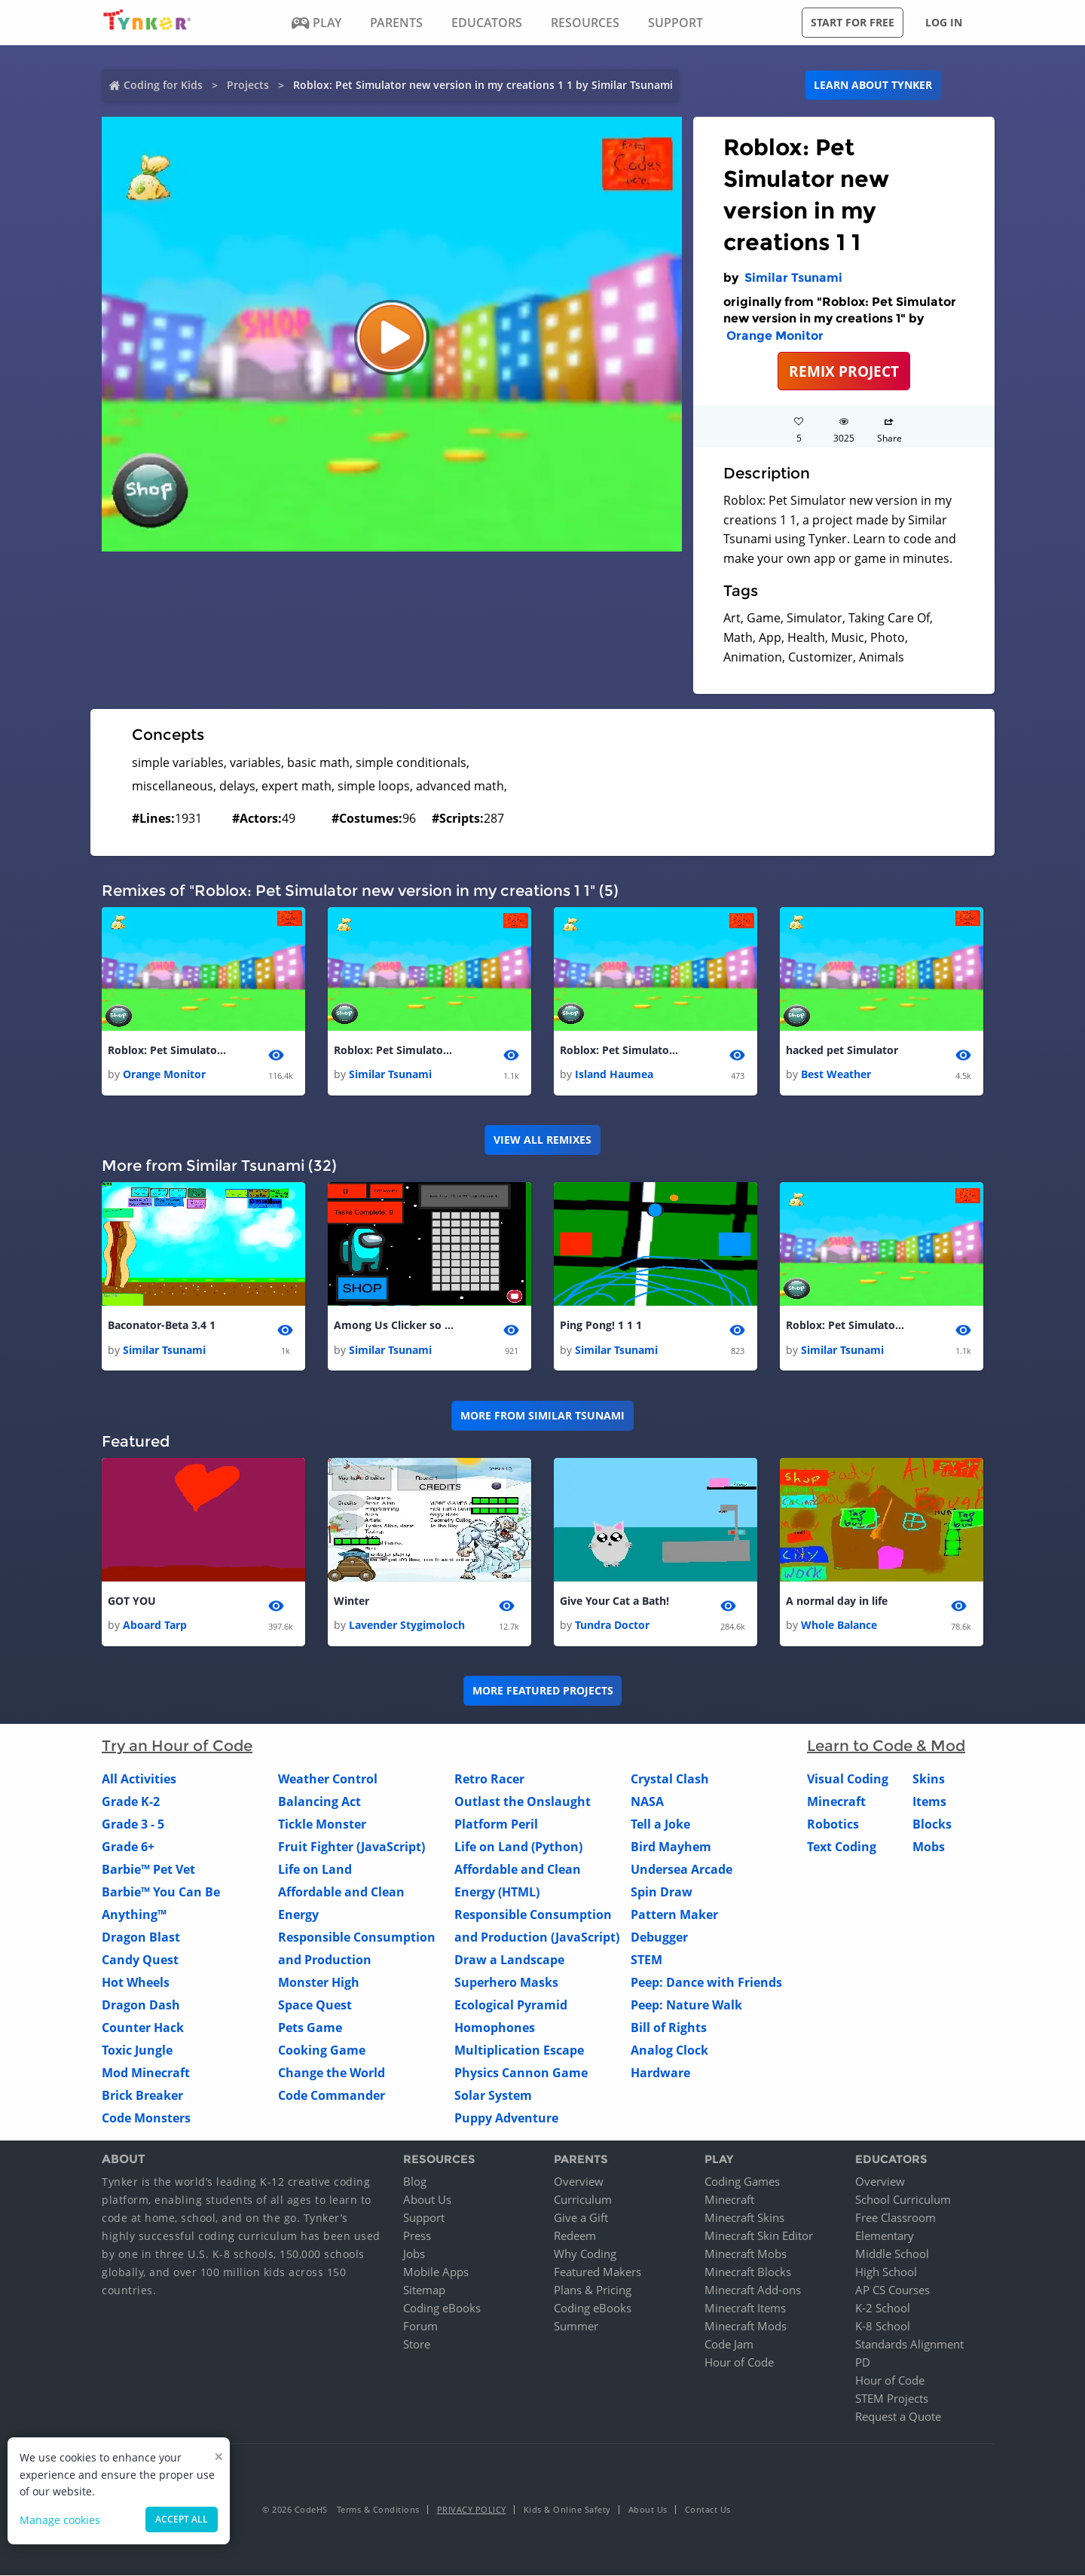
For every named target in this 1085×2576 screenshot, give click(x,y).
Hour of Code (739, 2362)
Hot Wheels (136, 1983)
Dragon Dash (141, 2005)
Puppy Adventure (506, 2118)
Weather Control (327, 1779)
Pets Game (310, 2028)
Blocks (932, 1825)
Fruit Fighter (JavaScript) (351, 1847)
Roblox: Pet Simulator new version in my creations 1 (168, 1050)
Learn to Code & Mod (886, 1746)
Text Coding (841, 1847)
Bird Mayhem (671, 1847)
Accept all (181, 2519)
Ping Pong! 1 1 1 (601, 1326)
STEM (646, 1960)
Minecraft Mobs (745, 2254)
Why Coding (585, 2254)
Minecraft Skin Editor (758, 2236)
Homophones (494, 2028)
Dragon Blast (141, 1938)
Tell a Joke (660, 1825)
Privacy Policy (471, 2510)
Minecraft (836, 1802)
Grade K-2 (131, 1802)
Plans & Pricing (592, 2290)
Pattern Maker (674, 1915)
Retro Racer (489, 1779)
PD (862, 2362)
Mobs (928, 1847)
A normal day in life (837, 1601)
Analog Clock (669, 2051)
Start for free (852, 22)
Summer (576, 2326)
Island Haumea (614, 1074)
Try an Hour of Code (177, 1746)
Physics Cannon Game (521, 2073)
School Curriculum (903, 2200)
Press (417, 2236)
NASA (647, 1802)
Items (929, 1802)
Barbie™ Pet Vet (148, 1870)
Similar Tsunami (793, 277)
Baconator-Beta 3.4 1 (161, 1326)
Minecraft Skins (744, 2218)
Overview (579, 2181)
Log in (943, 22)
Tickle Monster (322, 1825)
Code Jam (728, 2344)
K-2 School (882, 2308)
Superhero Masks (506, 1983)
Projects (248, 85)
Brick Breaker (142, 2096)
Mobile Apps (436, 2272)
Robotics (833, 1825)
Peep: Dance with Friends (706, 1983)
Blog (414, 2181)
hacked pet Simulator (842, 1050)
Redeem (575, 2236)
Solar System (493, 2096)
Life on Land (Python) (518, 1847)
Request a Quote (898, 2417)
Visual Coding (847, 1779)
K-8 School (882, 2326)
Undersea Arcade (681, 1870)
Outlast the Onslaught (522, 1802)
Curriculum (583, 2200)
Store (416, 2344)
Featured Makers (597, 2272)
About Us (427, 2200)
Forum (420, 2326)
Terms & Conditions (378, 2510)
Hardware (660, 2073)
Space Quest (315, 2005)
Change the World (331, 2073)
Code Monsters (146, 2118)
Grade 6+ (128, 1847)
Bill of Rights (669, 2028)
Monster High (318, 1983)
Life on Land (315, 1870)
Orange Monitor (775, 335)
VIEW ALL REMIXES (542, 1139)
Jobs (414, 2254)
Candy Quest (140, 1960)
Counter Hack (143, 2028)
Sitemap (424, 2290)
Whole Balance (839, 1625)
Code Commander (331, 2096)
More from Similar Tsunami (542, 1415)
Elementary (884, 2236)
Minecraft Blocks (747, 2272)
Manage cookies (60, 2520)
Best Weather (836, 1074)
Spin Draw (661, 1892)
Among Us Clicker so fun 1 (394, 1326)
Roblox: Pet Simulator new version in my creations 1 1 (394, 1050)
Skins (928, 1779)
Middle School (892, 2254)
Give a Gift (581, 2218)
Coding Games (742, 2181)
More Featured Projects (542, 1691)
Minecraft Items (745, 2308)
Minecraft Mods (745, 2326)
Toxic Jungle (137, 2051)
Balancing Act (319, 1802)
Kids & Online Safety (567, 2510)
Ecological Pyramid (510, 2005)
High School (886, 2272)
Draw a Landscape (509, 1960)
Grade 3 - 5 (133, 1825)
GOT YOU (132, 1601)
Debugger (659, 1938)
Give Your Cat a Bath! (614, 1601)
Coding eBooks (442, 2308)
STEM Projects (891, 2398)
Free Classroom (895, 2218)
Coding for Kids (163, 85)
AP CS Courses (892, 2290)
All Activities (139, 1779)
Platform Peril (496, 1825)
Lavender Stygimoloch (407, 1625)
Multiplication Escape (519, 2051)
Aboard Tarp (155, 1625)
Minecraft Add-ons (752, 2290)
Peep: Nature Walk (686, 2005)
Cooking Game (321, 2051)
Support (424, 2218)
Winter (351, 1601)
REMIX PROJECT (844, 371)
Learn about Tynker (873, 85)
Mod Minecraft (146, 2073)
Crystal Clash (670, 1779)
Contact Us (708, 2510)
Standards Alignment (909, 2344)
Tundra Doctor (612, 1625)
